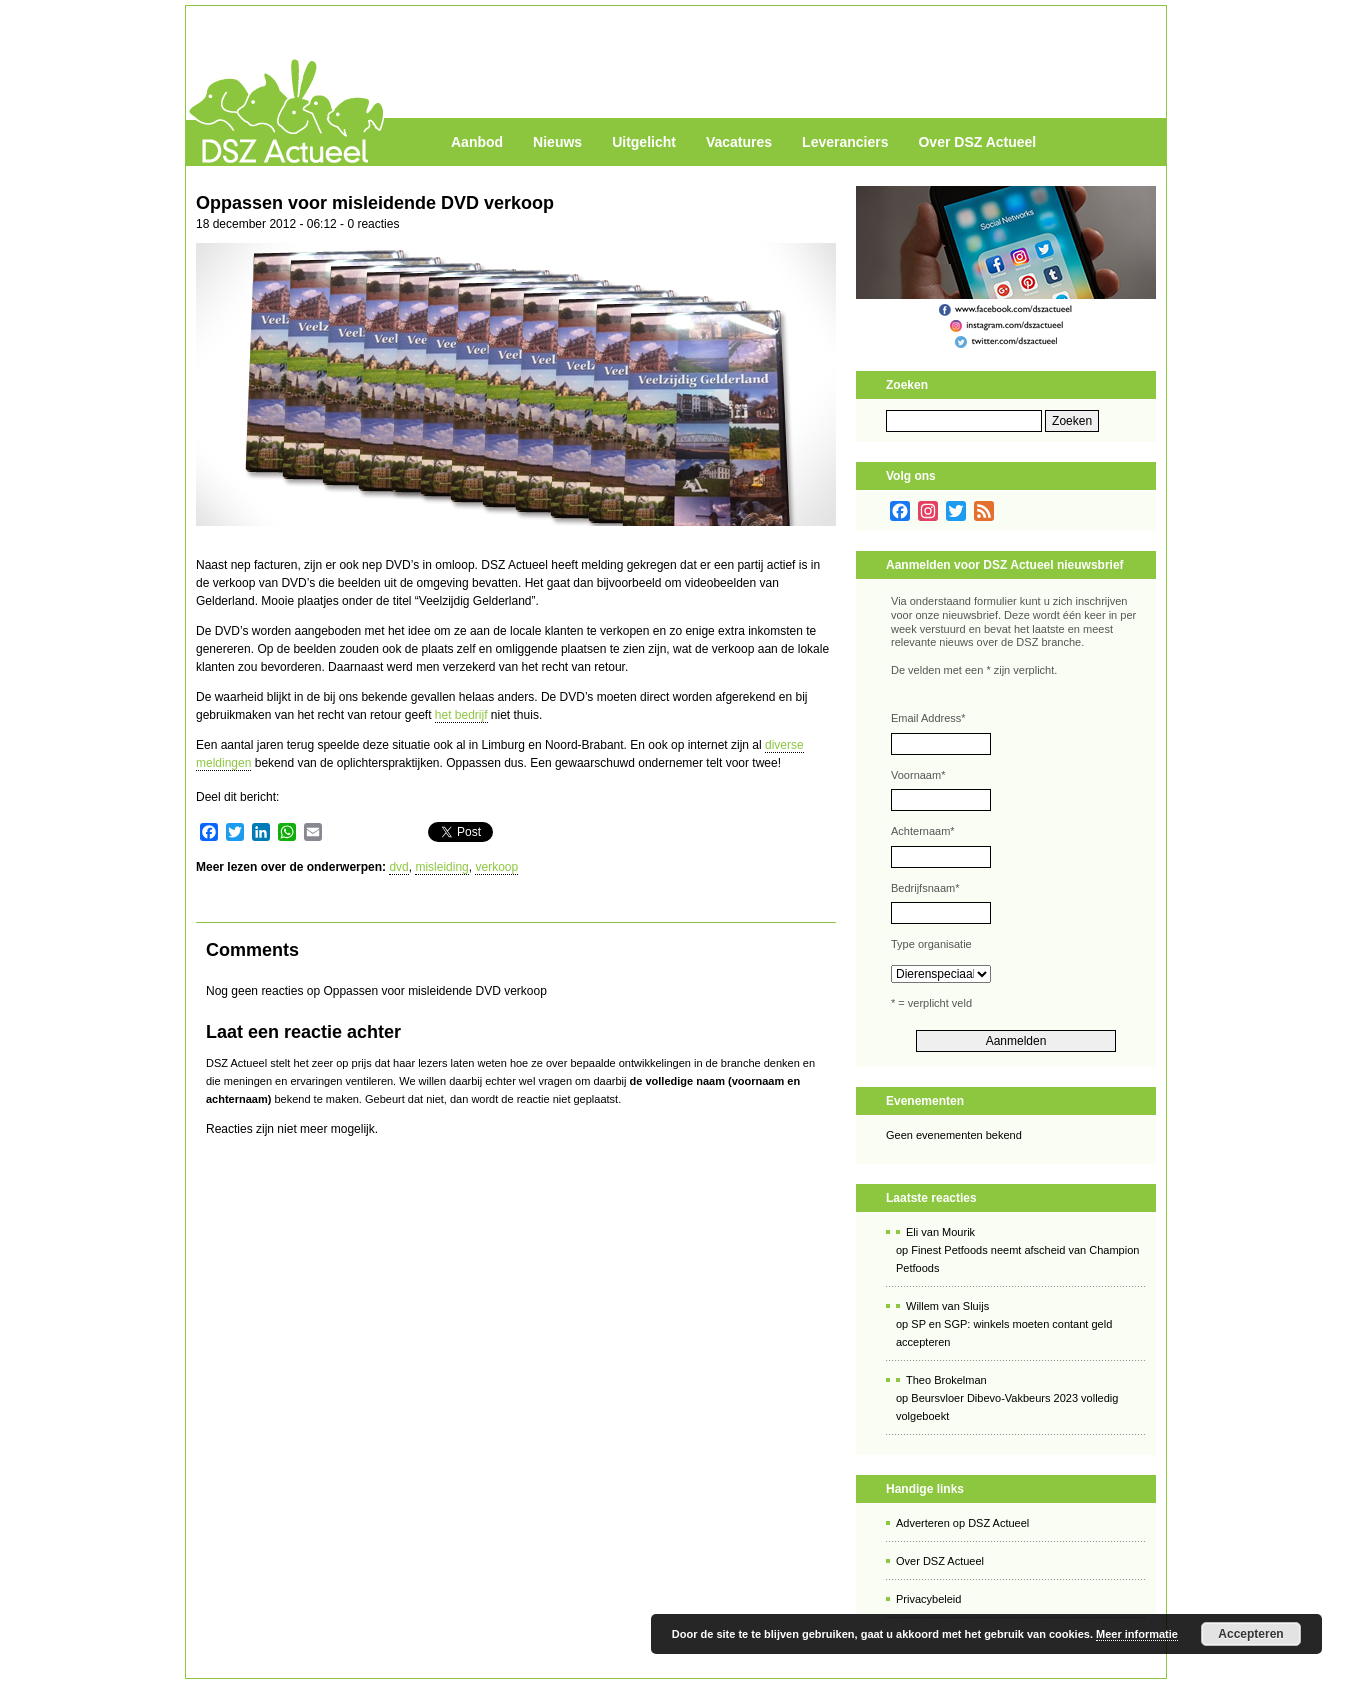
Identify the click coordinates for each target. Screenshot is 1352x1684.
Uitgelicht (644, 142)
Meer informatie (1137, 1634)
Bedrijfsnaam (925, 888)
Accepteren (1250, 1634)
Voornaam (918, 775)
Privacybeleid (928, 1599)
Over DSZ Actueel (977, 142)
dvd (398, 867)
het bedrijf (461, 715)
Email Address (928, 718)
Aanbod (477, 142)
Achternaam (923, 831)
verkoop (496, 867)
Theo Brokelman (946, 1380)
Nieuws (557, 142)
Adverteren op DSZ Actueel (962, 1523)
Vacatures (739, 142)
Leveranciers (845, 142)
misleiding (441, 867)
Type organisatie (931, 944)
